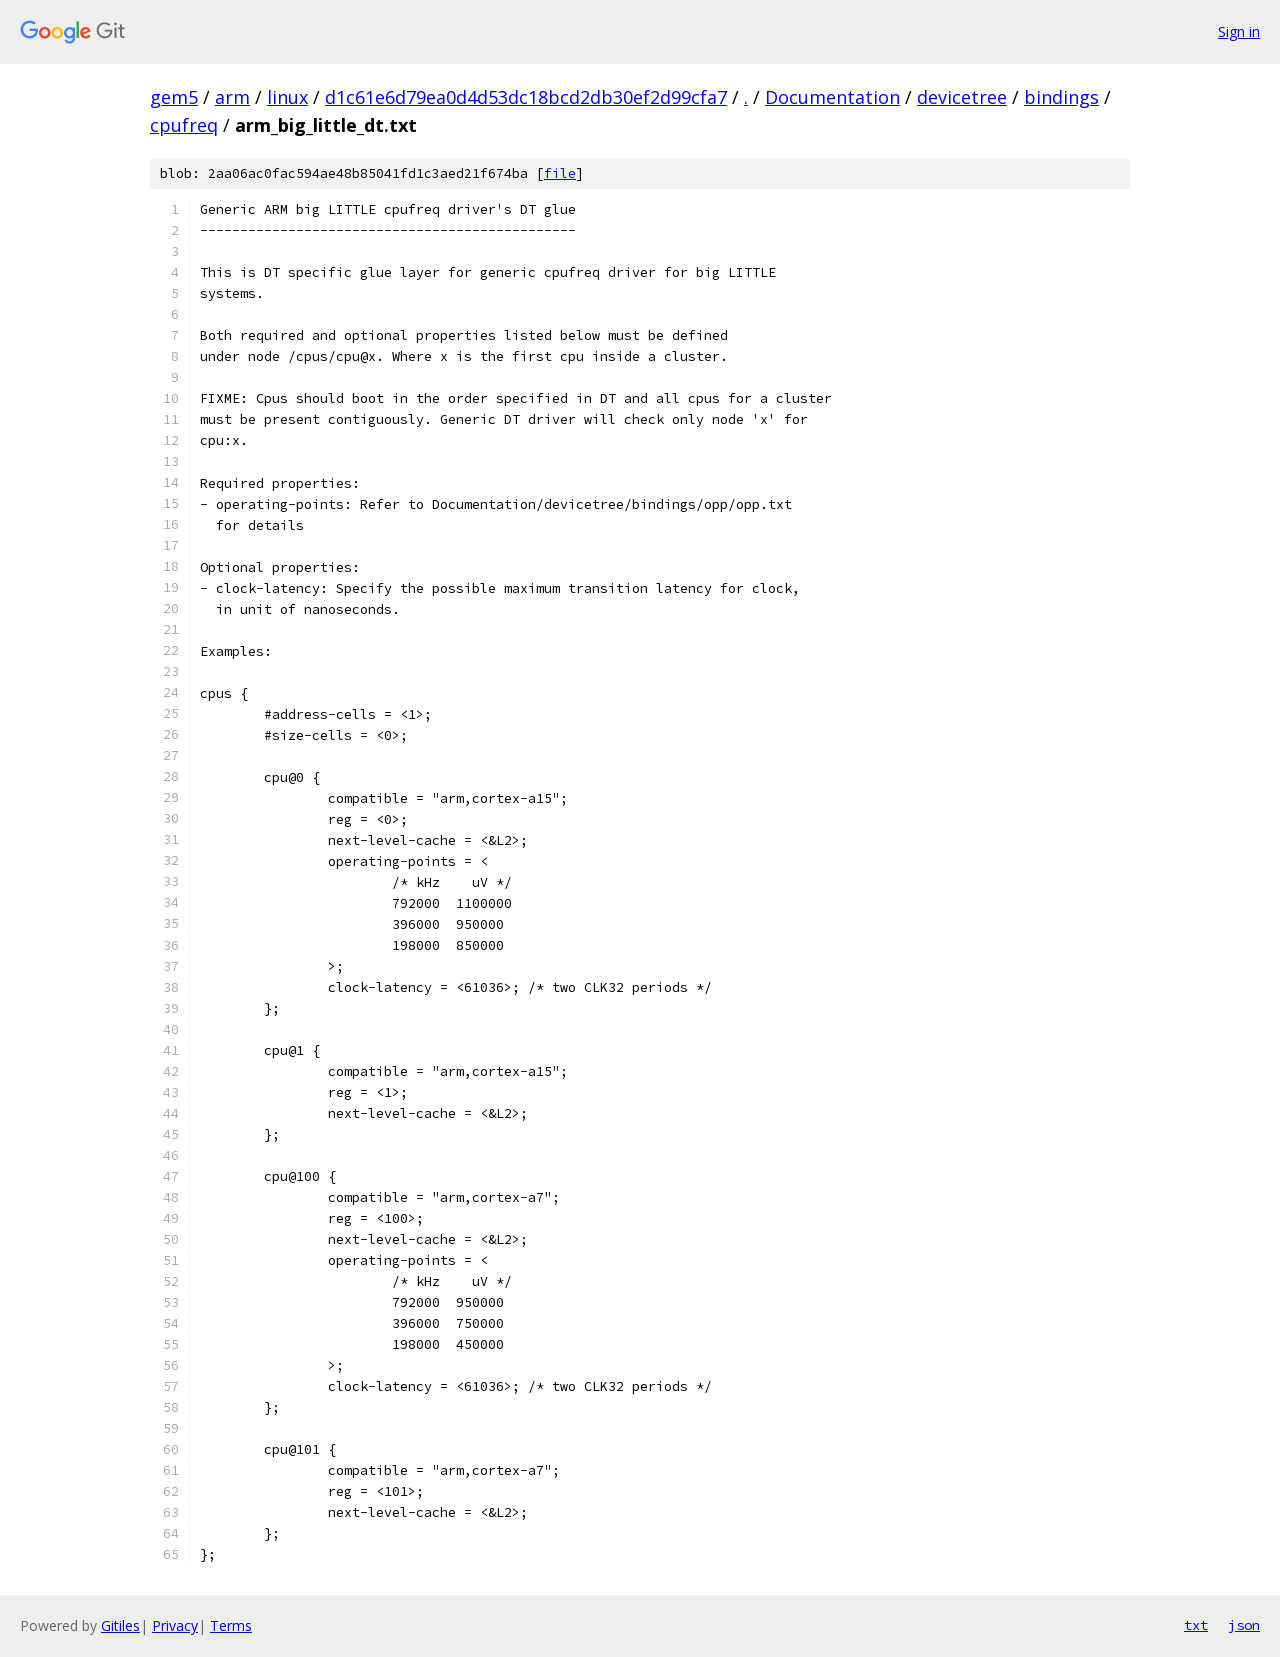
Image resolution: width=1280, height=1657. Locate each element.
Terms (231, 1625)
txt (1196, 1625)
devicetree (962, 97)
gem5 (174, 97)
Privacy (175, 1625)
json (1244, 1625)
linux (287, 97)
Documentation (832, 97)
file (560, 173)
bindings (1061, 97)
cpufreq (184, 125)
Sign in (1239, 31)
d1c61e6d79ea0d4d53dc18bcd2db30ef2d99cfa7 (526, 97)
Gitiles (120, 1625)
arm (232, 97)
